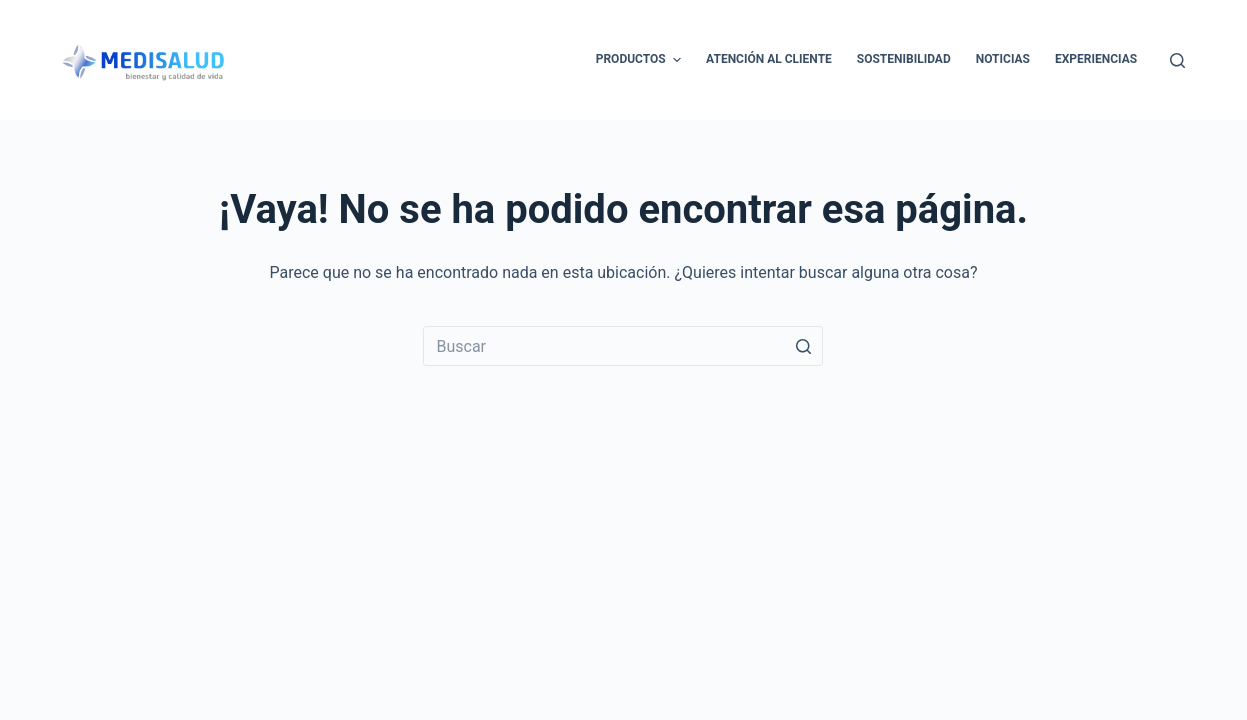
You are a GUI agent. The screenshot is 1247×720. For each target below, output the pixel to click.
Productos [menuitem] (641, 60)
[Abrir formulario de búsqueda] (1177, 60)
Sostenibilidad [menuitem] (904, 59)
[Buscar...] (623, 346)
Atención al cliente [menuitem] (769, 59)
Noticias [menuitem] (1003, 59)
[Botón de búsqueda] (803, 346)
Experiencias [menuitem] (1096, 59)
